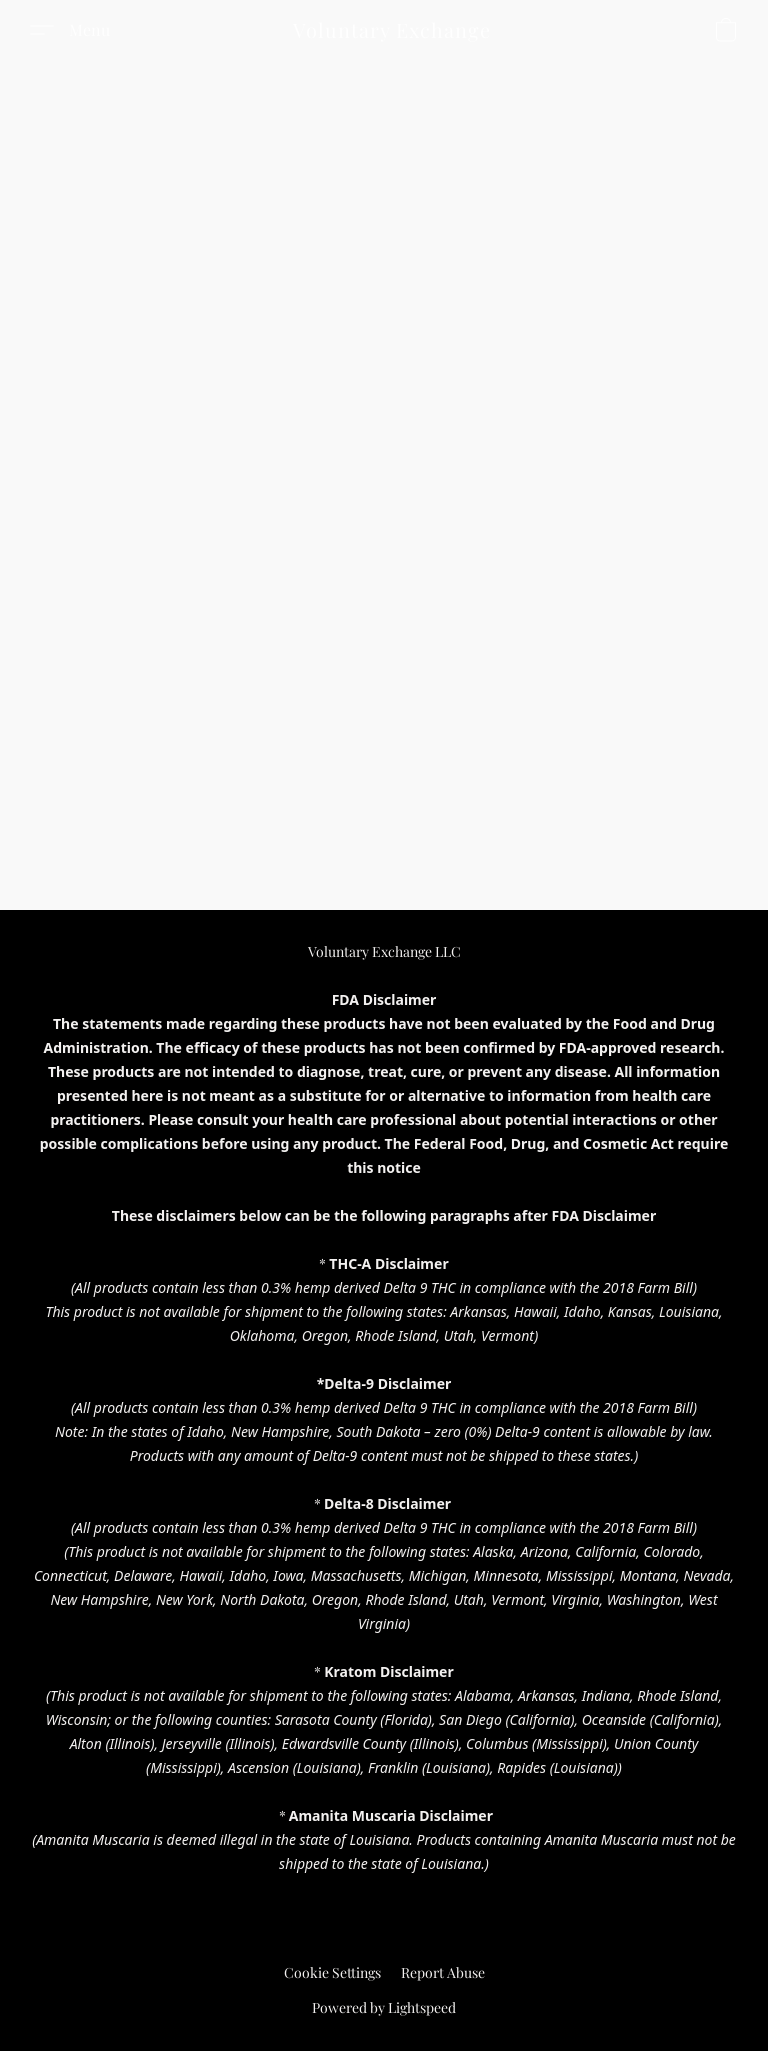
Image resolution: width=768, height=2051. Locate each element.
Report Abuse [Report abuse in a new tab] (443, 1972)
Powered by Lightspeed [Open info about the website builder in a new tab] (384, 2007)
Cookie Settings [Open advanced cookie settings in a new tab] (332, 1972)
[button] (391, 30)
